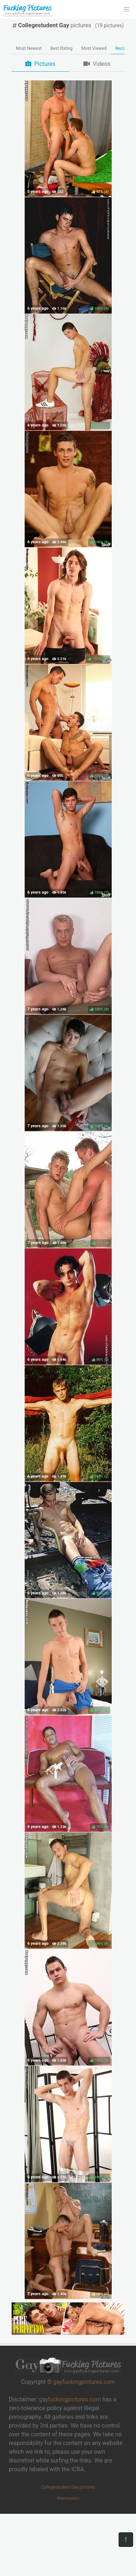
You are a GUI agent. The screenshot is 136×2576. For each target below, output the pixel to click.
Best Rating (61, 48)
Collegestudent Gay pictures (68, 2487)
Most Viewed (94, 48)
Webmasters (68, 2498)
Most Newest (29, 48)
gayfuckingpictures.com (84, 2381)
